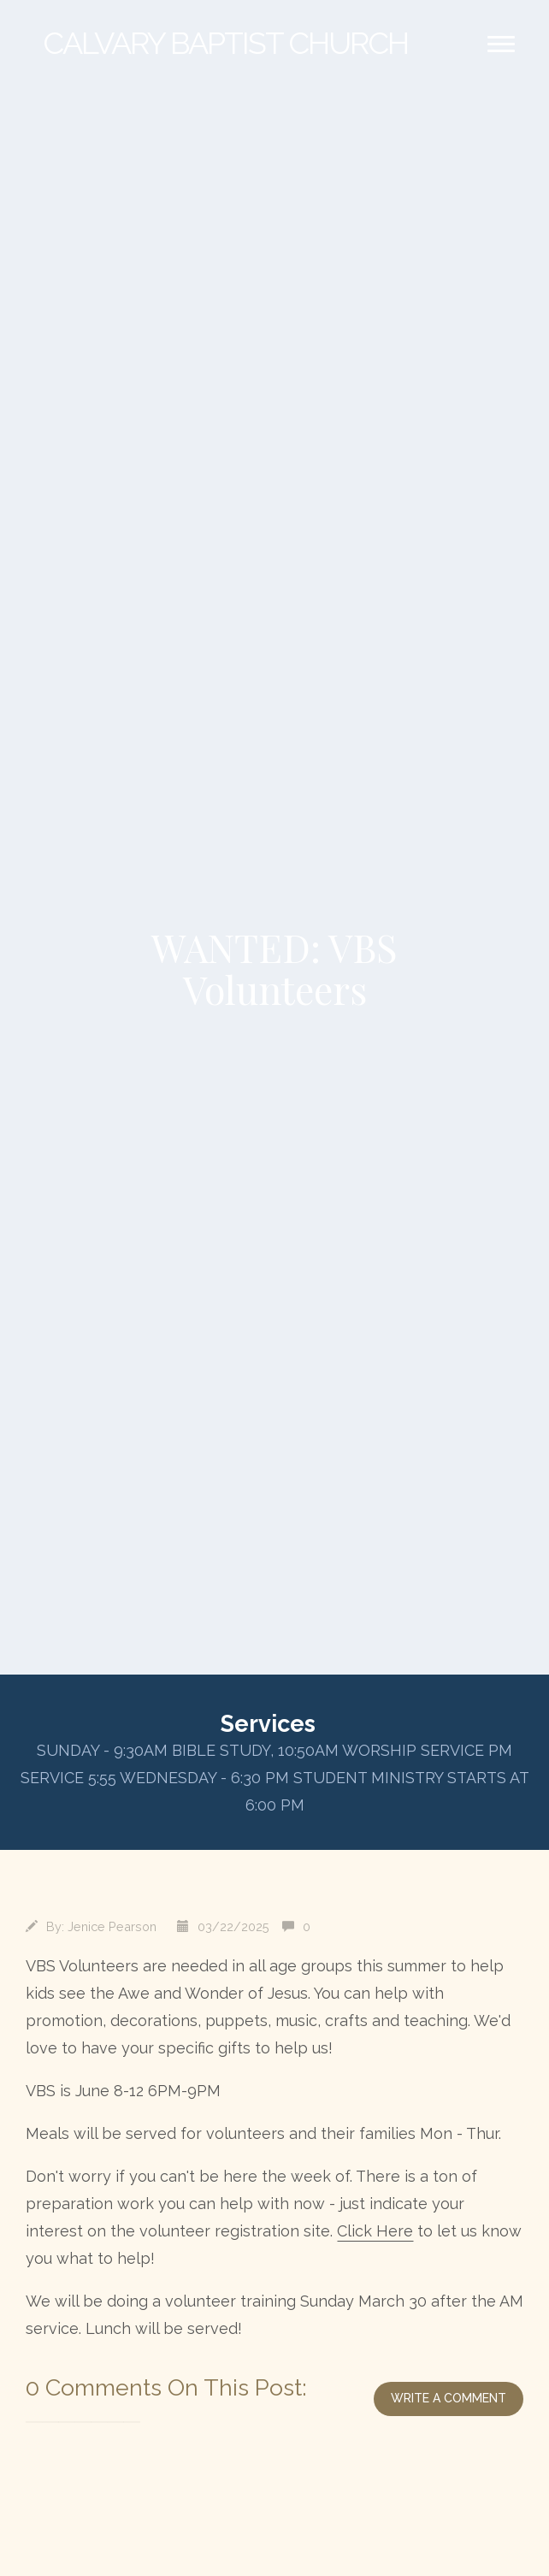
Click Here (375, 2231)
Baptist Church (225, 42)
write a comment (448, 2398)
